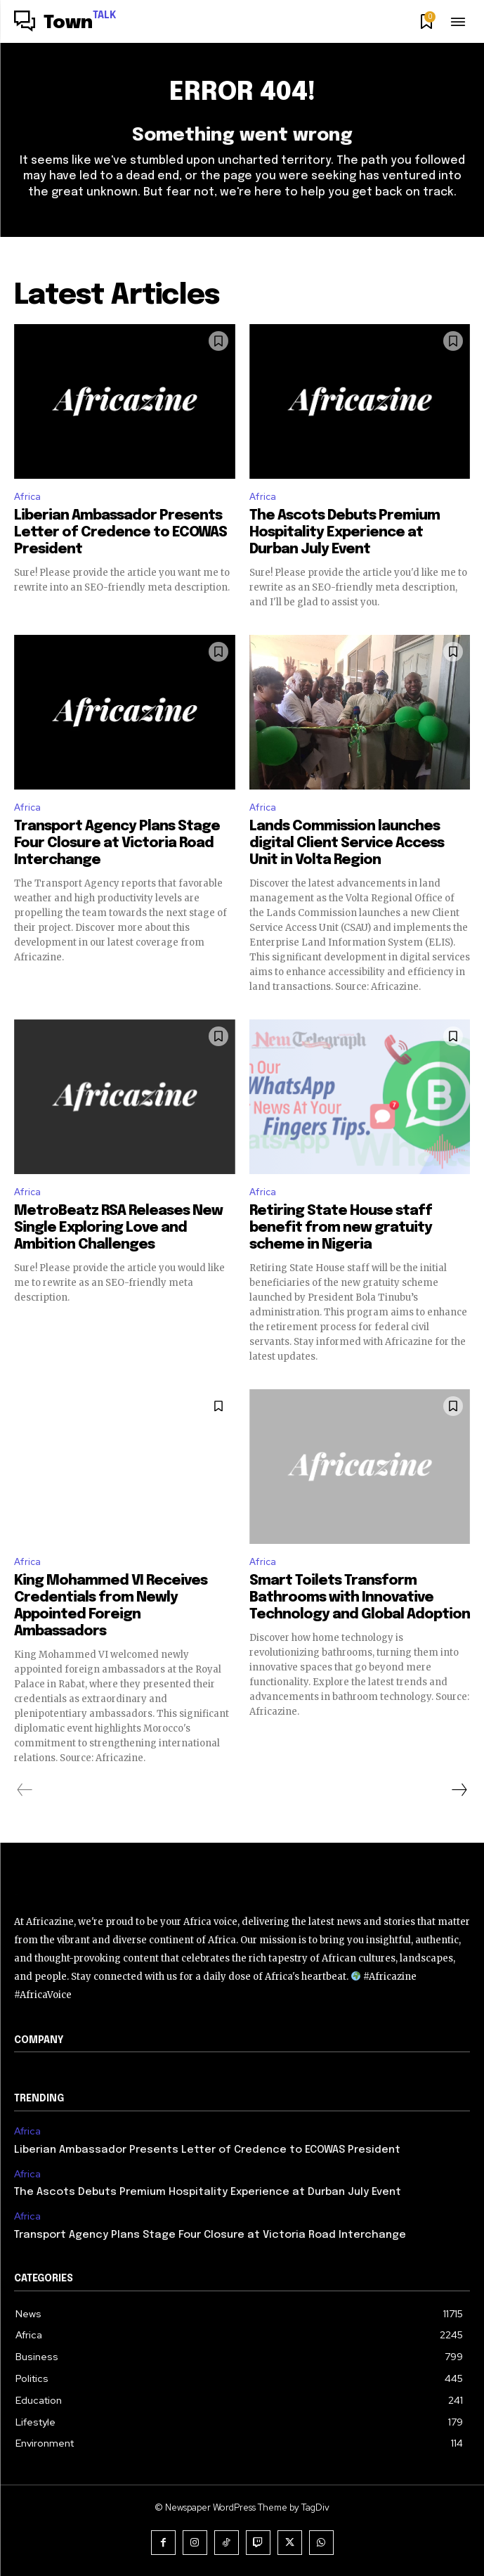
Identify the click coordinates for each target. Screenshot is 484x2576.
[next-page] (458, 1790)
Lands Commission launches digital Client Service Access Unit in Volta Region (346, 843)
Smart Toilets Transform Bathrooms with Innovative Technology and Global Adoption (359, 1597)
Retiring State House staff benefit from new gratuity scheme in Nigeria (340, 1228)
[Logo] (65, 23)
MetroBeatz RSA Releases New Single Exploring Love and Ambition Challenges (118, 1228)
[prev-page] (25, 1790)
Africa (27, 497)
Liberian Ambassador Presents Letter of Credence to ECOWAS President (120, 532)
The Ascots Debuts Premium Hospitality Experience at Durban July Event (344, 532)
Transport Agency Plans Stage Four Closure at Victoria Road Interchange (117, 843)
